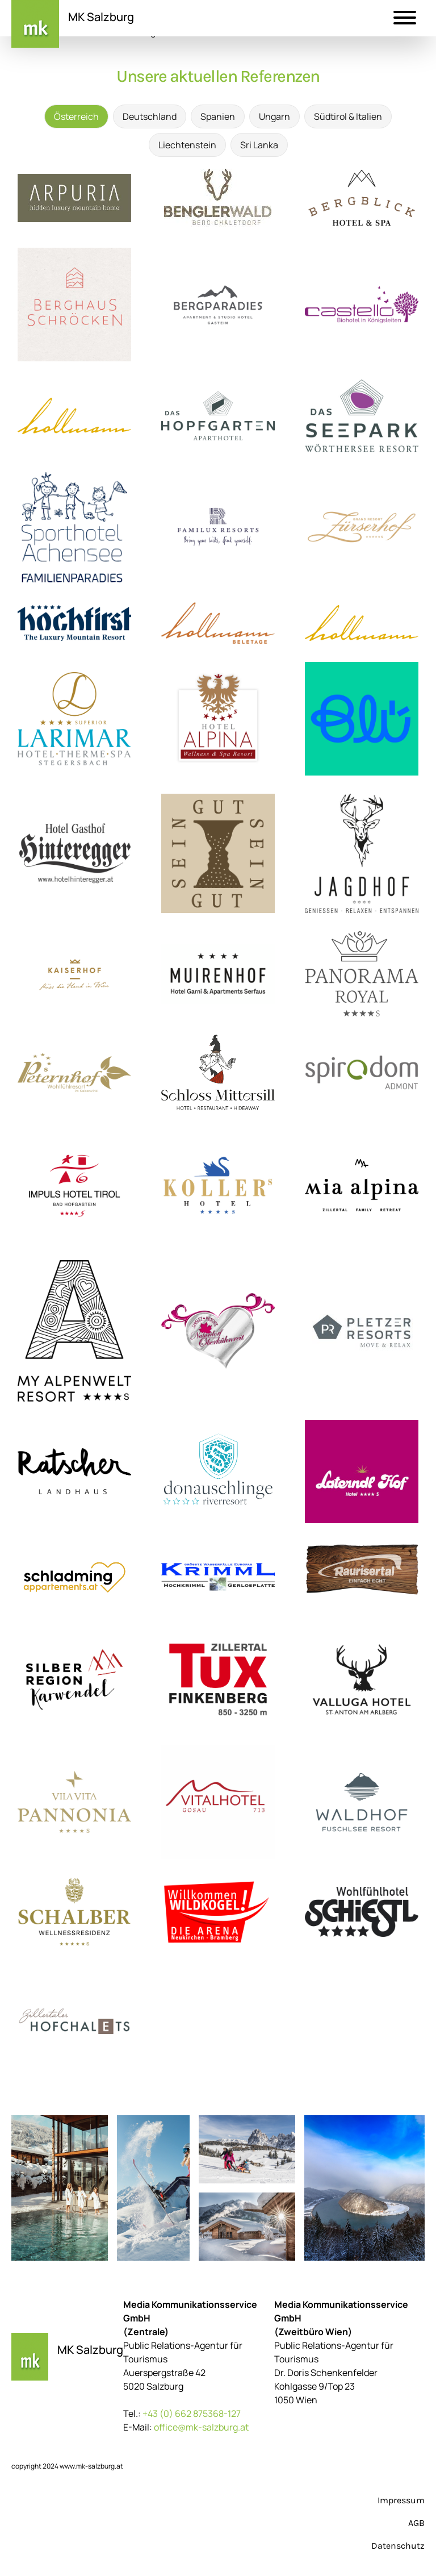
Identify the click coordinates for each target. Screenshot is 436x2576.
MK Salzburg (101, 16)
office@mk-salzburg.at (201, 2427)
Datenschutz (398, 2545)
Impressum (401, 2500)
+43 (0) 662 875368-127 (191, 2413)
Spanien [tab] (217, 116)
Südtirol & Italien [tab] (348, 116)
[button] (405, 19)
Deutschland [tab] (150, 116)
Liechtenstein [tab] (187, 145)
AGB (416, 2522)
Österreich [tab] (76, 116)
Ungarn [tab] (274, 116)
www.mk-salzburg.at (91, 2466)
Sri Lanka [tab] (259, 145)
